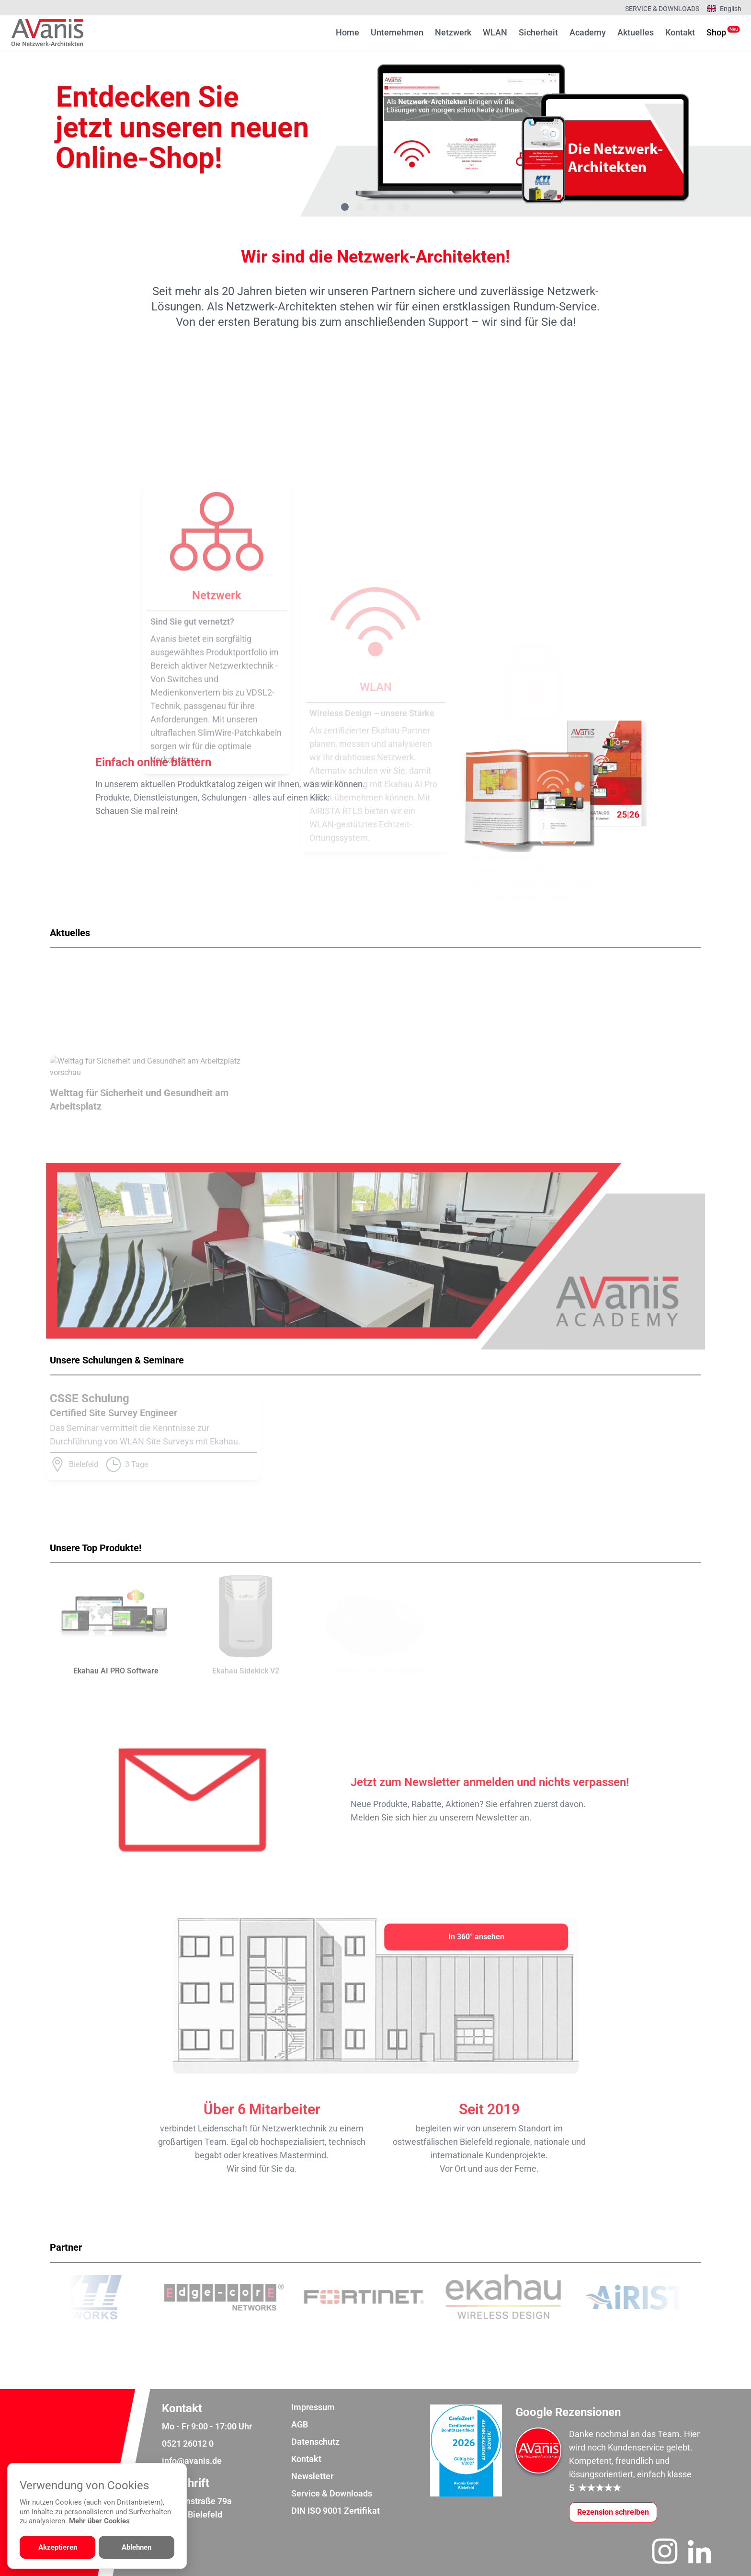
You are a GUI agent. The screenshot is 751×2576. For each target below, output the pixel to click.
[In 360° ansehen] (476, 1936)
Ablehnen (136, 2547)
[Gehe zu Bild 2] (360, 207)
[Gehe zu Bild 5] (406, 207)
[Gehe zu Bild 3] (375, 207)
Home (347, 32)
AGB (299, 2424)
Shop (716, 31)
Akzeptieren (57, 2547)
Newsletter (312, 2476)
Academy (587, 32)
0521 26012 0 (188, 2444)
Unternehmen (397, 32)
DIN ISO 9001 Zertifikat (335, 2511)
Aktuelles (635, 32)
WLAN (495, 32)
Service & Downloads (662, 8)
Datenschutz (315, 2442)
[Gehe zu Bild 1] (345, 207)
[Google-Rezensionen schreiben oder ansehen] (613, 2512)
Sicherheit (538, 32)
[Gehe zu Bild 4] (391, 207)
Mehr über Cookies (99, 2521)
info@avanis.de (192, 2461)
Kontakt (680, 32)
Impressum (313, 2407)
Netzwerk (453, 32)
